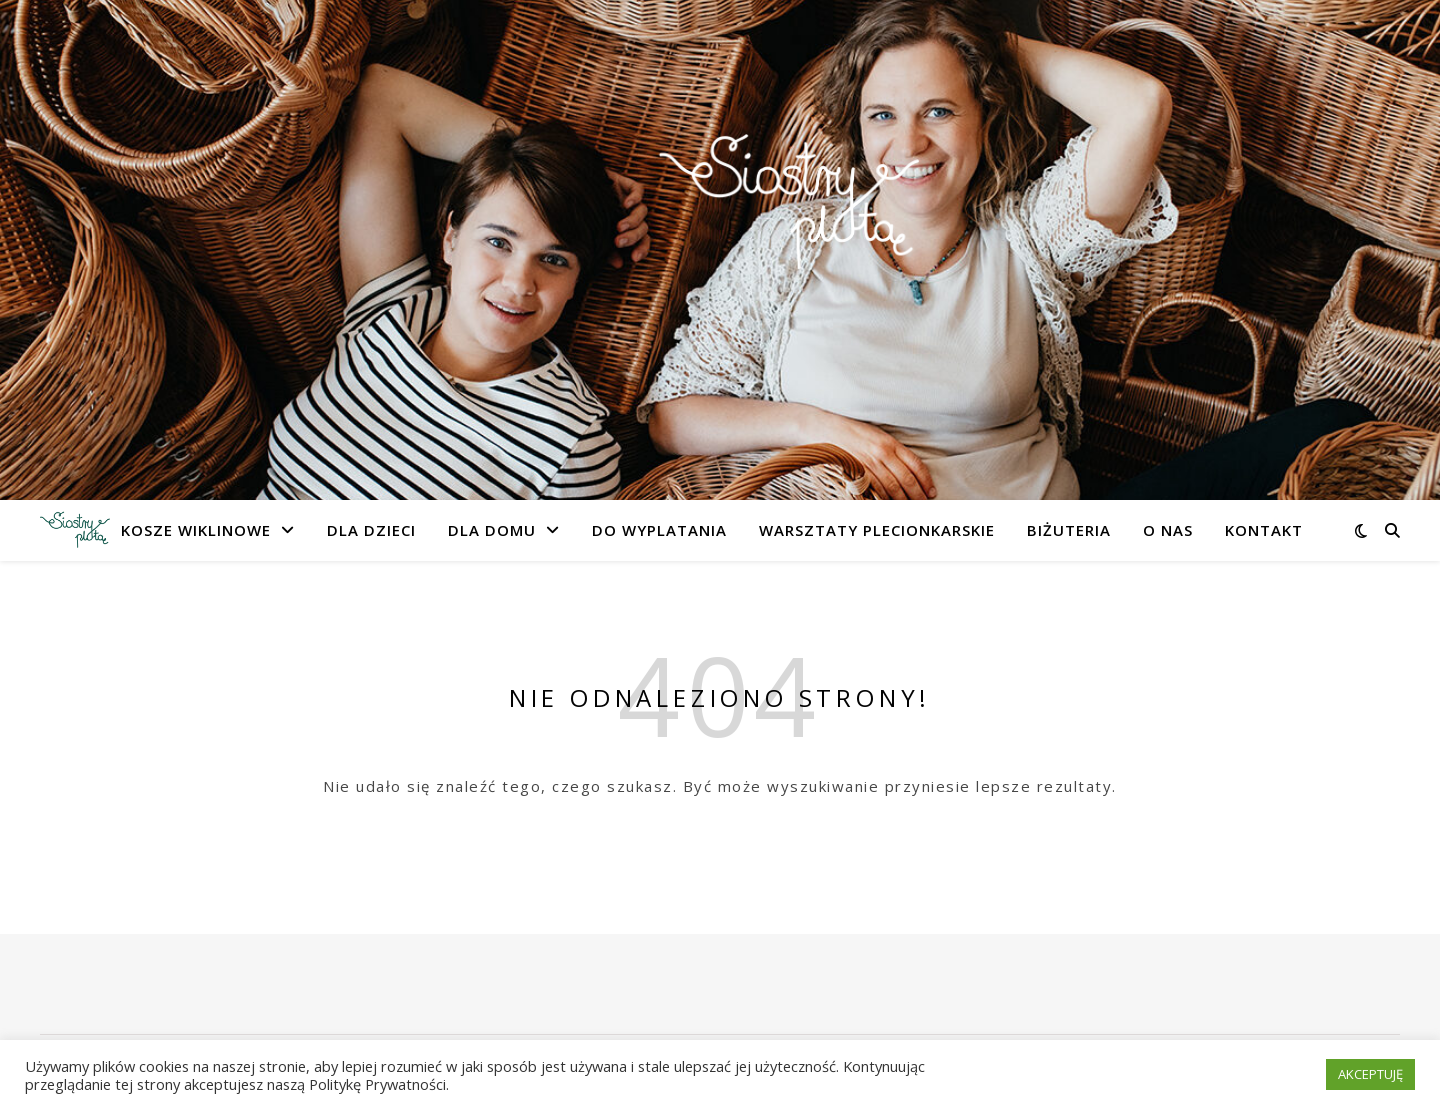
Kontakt (1264, 530)
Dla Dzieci (371, 530)
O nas (1168, 530)
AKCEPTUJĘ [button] (1370, 1074)
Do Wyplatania (659, 530)
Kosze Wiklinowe (196, 530)
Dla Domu (492, 530)
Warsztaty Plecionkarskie (877, 530)
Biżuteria (1069, 530)
